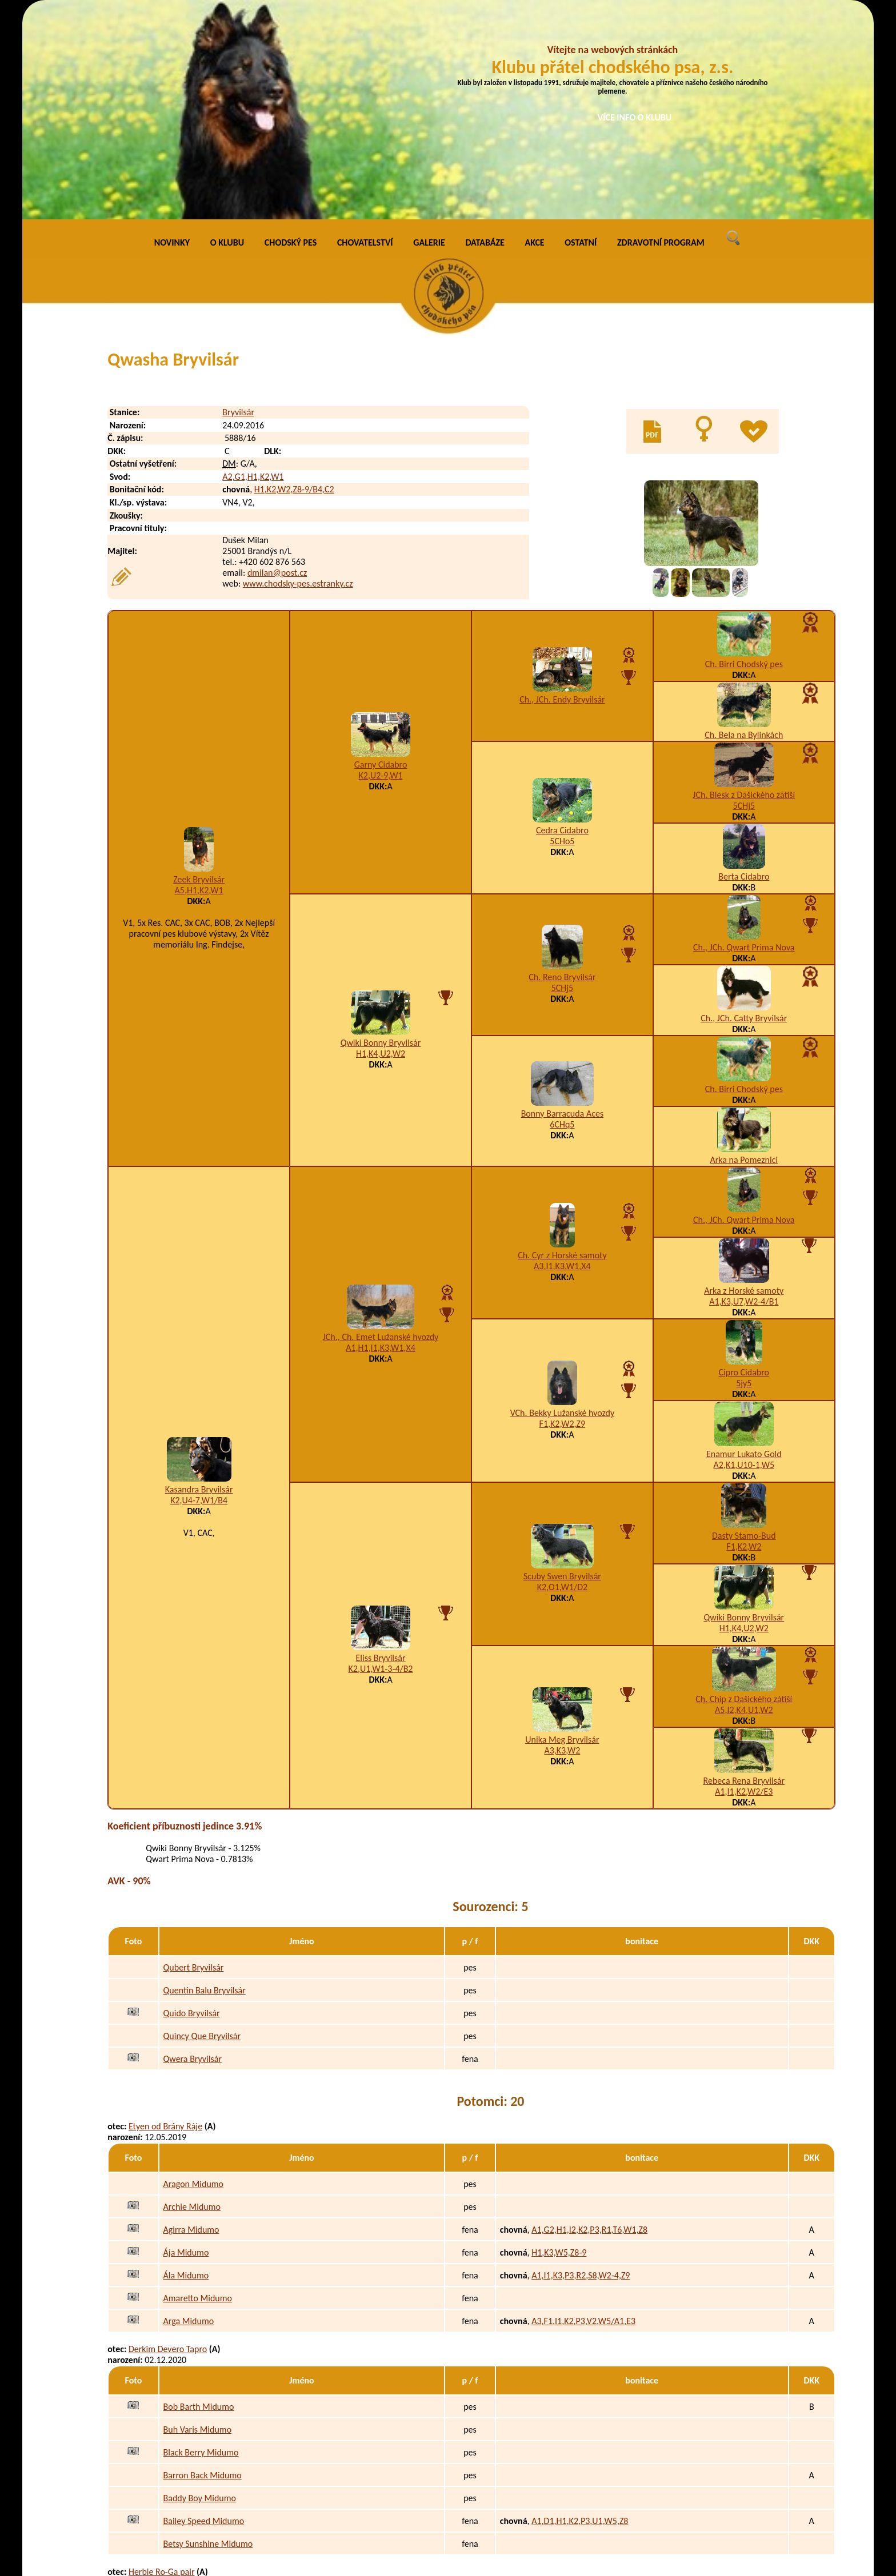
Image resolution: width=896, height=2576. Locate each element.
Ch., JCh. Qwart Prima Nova (743, 738)
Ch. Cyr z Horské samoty (562, 1046)
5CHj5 (744, 596)
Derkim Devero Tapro (168, 2140)
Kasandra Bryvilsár (199, 1280)
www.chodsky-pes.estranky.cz (298, 375)
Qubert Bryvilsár (193, 1759)
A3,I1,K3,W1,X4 (562, 1057)
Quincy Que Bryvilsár (202, 1827)
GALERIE (429, 34)
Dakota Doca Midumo (203, 2511)
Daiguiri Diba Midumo (204, 2488)
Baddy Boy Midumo (199, 2289)
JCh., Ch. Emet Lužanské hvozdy (381, 1127)
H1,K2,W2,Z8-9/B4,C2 (294, 280)
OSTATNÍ (581, 34)
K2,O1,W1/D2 (562, 1378)
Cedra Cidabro (562, 621)
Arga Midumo (188, 2111)
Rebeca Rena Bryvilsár (744, 1571)
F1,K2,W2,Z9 (562, 1215)
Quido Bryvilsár (191, 1804)
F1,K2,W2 (743, 1337)
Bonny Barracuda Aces (562, 904)
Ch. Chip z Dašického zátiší (743, 1489)
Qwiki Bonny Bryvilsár (381, 833)
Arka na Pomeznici (744, 950)
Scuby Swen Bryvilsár (562, 1367)
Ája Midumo (186, 2043)
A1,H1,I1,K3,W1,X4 (380, 1138)
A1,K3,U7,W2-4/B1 (743, 1092)
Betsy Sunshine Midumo (208, 2334)
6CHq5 (562, 915)
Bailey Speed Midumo (204, 2311)
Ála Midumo (186, 2066)
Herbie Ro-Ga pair (162, 2363)
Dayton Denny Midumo (206, 2443)
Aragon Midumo (193, 1974)
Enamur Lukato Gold (744, 1244)
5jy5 (743, 1174)
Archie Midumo (192, 1997)
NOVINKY (172, 34)
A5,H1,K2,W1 (199, 681)
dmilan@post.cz (277, 364)
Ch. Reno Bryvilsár (562, 768)
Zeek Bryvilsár (199, 670)
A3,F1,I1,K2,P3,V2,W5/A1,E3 (583, 2111)
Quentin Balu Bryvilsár (204, 1781)
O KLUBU (227, 34)
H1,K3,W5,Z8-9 (558, 2043)
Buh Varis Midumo (197, 2220)
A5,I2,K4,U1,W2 (744, 1500)
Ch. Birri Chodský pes (744, 455)
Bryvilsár (238, 203)
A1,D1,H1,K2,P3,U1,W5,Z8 (579, 2311)
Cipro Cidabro (744, 1163)
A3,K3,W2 (562, 1541)
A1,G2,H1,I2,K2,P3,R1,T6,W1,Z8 (589, 2020)
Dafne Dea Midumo (199, 2466)
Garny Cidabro (380, 556)
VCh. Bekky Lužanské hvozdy (562, 1204)
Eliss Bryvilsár (380, 1449)
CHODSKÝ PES (291, 34)
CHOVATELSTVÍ (365, 34)
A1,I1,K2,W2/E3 (744, 1582)
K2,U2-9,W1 (381, 566)
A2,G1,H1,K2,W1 (252, 268)
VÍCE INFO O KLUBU (635, 117)
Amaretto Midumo (197, 2089)
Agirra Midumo (191, 2020)
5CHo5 (562, 632)
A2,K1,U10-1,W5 (744, 1255)
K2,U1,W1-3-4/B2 (381, 1460)
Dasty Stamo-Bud (744, 1326)
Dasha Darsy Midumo (202, 2534)
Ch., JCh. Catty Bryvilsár (744, 809)
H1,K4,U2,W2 (380, 844)
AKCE (535, 34)
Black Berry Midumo (201, 2243)
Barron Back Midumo (202, 2266)
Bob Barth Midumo (198, 2197)
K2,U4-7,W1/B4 (198, 1291)
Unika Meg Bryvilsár (562, 1531)
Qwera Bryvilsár (192, 1850)
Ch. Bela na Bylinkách (744, 525)
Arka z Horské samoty (743, 1081)
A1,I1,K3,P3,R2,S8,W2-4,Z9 (580, 2066)
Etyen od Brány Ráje (165, 1917)
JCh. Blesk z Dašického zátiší (744, 585)
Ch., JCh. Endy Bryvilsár (562, 490)
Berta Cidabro (743, 667)
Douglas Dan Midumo (203, 2420)
